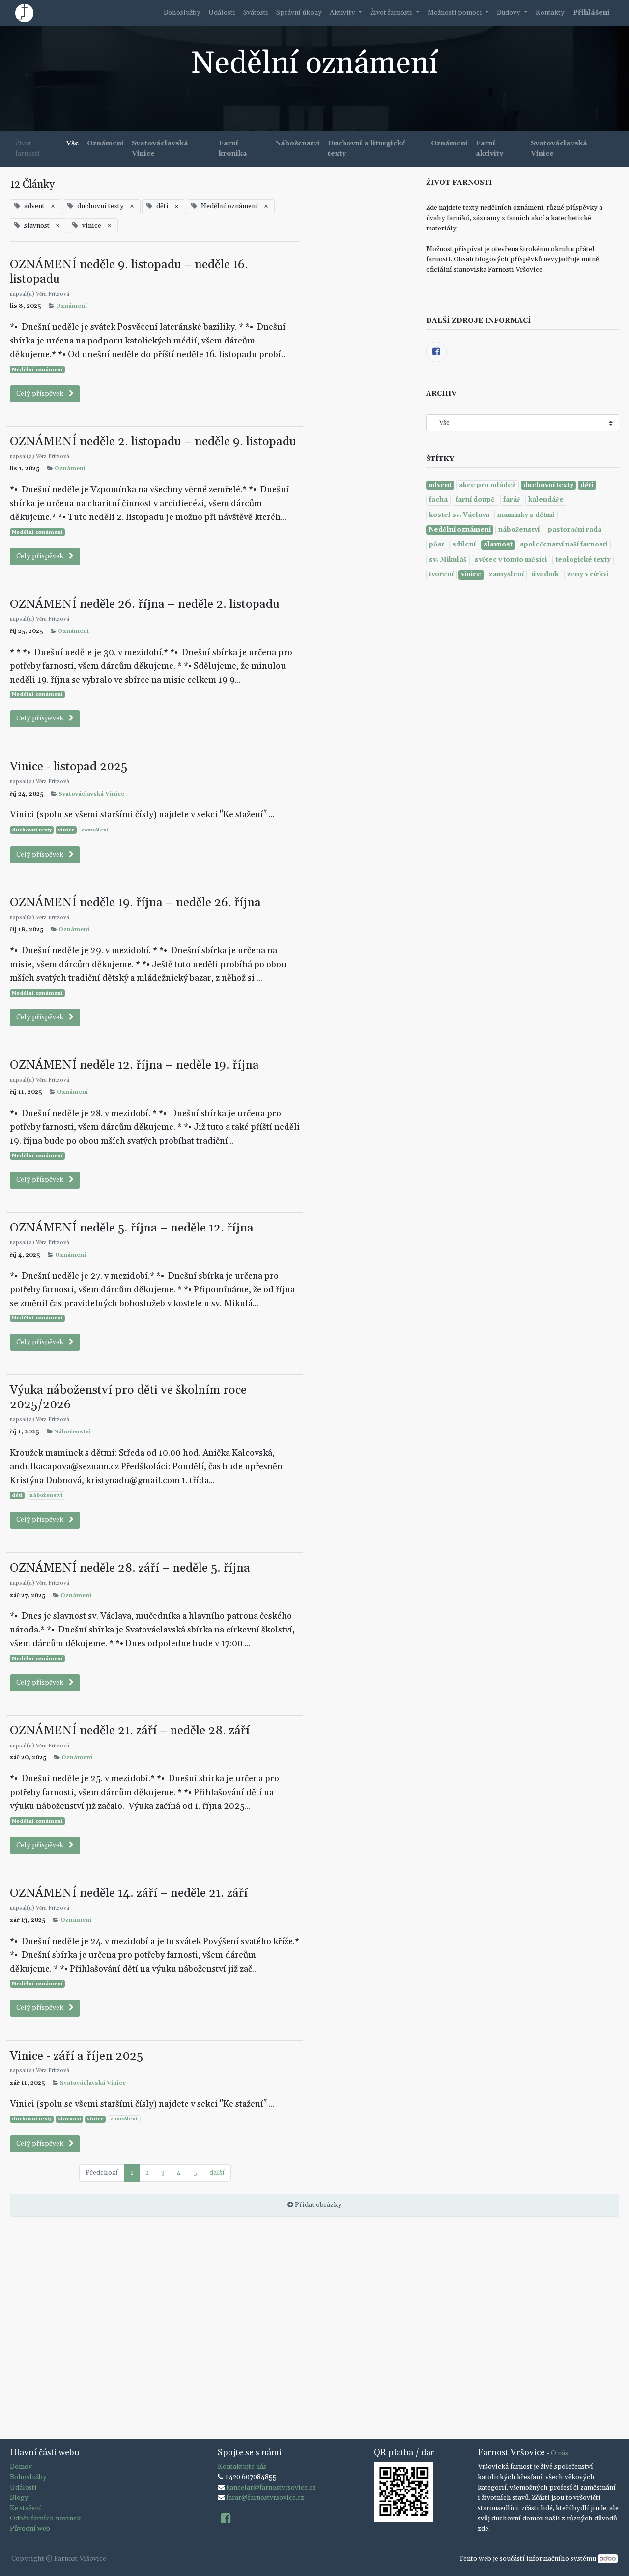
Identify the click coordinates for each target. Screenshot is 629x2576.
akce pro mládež (487, 485)
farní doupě (475, 500)
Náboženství (72, 1432)
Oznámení (71, 306)
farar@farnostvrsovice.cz (265, 2497)
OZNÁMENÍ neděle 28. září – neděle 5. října (130, 1568)
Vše (72, 143)
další (217, 2172)
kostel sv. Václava (459, 515)
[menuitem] (182, 13)
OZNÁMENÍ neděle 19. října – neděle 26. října (135, 902)
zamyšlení (95, 830)
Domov (21, 2466)
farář (511, 500)
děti (17, 1495)
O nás (559, 2453)
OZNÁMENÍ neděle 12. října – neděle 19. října (134, 1065)
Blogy (19, 2497)
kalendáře (546, 500)
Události (23, 2487)
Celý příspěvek (45, 393)
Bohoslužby (28, 2477)
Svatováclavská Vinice (91, 794)
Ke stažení (25, 2508)
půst (436, 544)
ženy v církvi (587, 574)
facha (438, 500)
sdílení (464, 544)
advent (440, 485)
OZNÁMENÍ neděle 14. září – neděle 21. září (129, 1893)
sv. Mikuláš (448, 560)
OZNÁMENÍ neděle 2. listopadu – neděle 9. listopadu (153, 441)
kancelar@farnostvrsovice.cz (271, 2487)
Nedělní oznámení (37, 369)
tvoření (441, 574)
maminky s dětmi (525, 515)
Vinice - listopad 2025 (68, 766)
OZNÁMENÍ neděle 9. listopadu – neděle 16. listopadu (129, 272)
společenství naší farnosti (563, 544)
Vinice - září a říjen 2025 (76, 2056)
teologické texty (583, 560)
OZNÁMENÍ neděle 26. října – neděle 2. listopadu (145, 604)
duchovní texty (32, 830)
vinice (66, 830)
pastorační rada (574, 530)
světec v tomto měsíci (511, 560)
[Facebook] (436, 352)
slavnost (69, 2119)
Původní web (30, 2528)
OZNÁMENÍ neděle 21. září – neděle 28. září (130, 1730)
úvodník (545, 574)
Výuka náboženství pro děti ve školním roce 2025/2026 (128, 1397)
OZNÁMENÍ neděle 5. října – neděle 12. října (132, 1228)
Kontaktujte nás (242, 2466)
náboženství (46, 1495)
